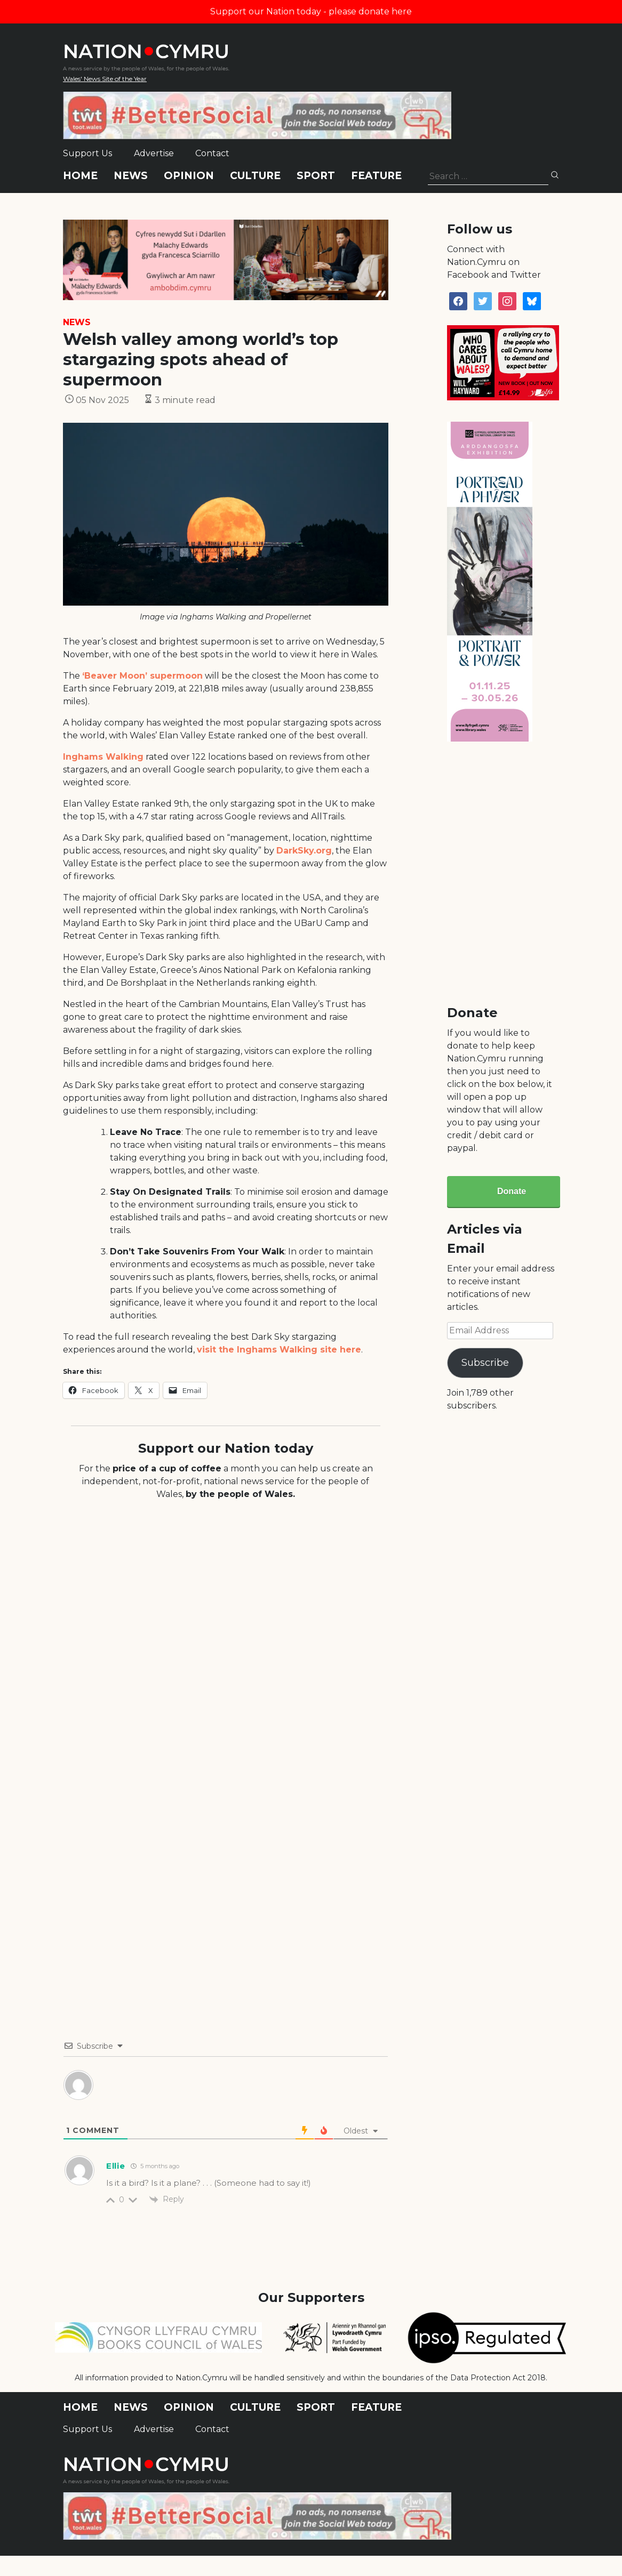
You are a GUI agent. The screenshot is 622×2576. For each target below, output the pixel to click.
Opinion (189, 176)
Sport (316, 176)
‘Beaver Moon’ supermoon (142, 676)
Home (80, 176)
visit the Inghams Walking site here (279, 1350)
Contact (212, 153)
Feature (376, 176)
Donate (511, 1191)
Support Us (87, 153)
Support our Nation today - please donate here (311, 11)
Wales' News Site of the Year (105, 79)
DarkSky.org (304, 851)
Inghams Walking (103, 757)
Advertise (154, 153)
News (131, 176)
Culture (255, 176)
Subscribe (485, 1362)
